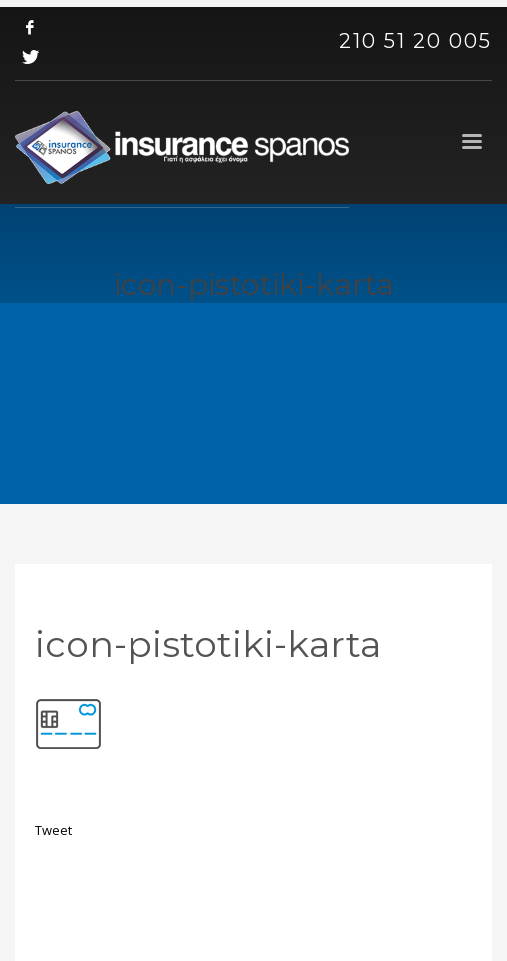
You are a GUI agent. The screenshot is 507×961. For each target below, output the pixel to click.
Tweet (53, 830)
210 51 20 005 (415, 41)
